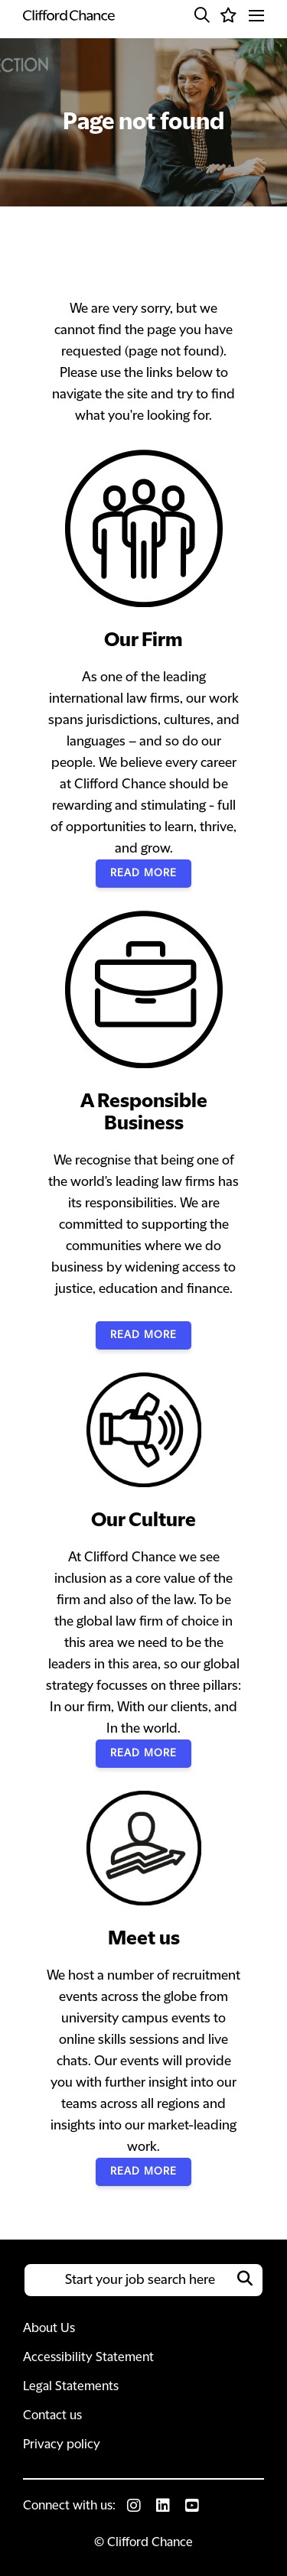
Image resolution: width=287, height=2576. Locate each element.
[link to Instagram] (134, 2505)
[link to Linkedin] (163, 2505)
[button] (202, 15)
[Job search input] (143, 2280)
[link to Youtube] (192, 2505)
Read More (143, 873)
